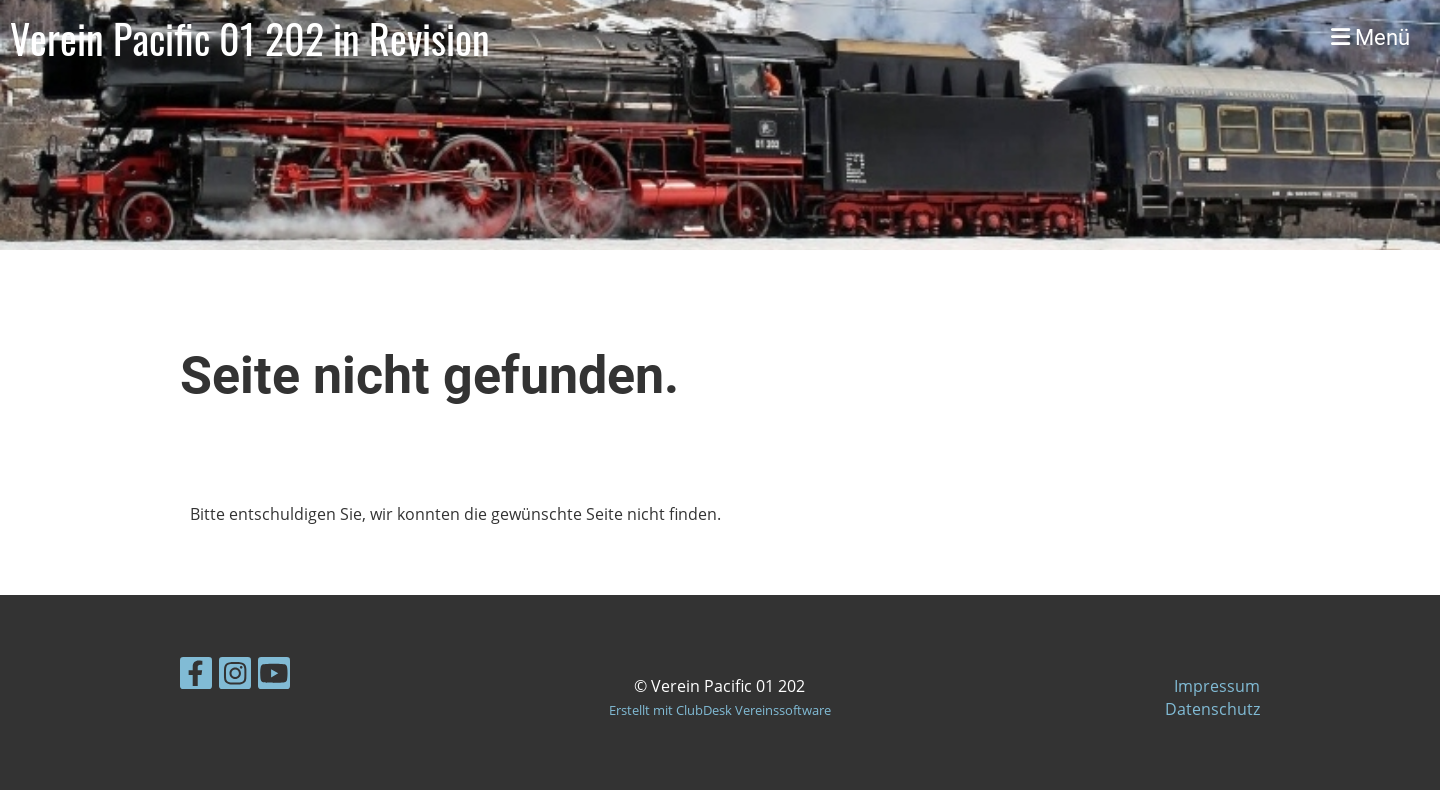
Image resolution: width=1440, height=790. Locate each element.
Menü (1370, 37)
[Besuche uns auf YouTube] (274, 676)
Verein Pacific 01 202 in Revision (250, 38)
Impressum (1217, 686)
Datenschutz (1212, 709)
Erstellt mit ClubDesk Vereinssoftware (720, 710)
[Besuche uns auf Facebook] (196, 676)
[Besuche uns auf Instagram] (235, 676)
